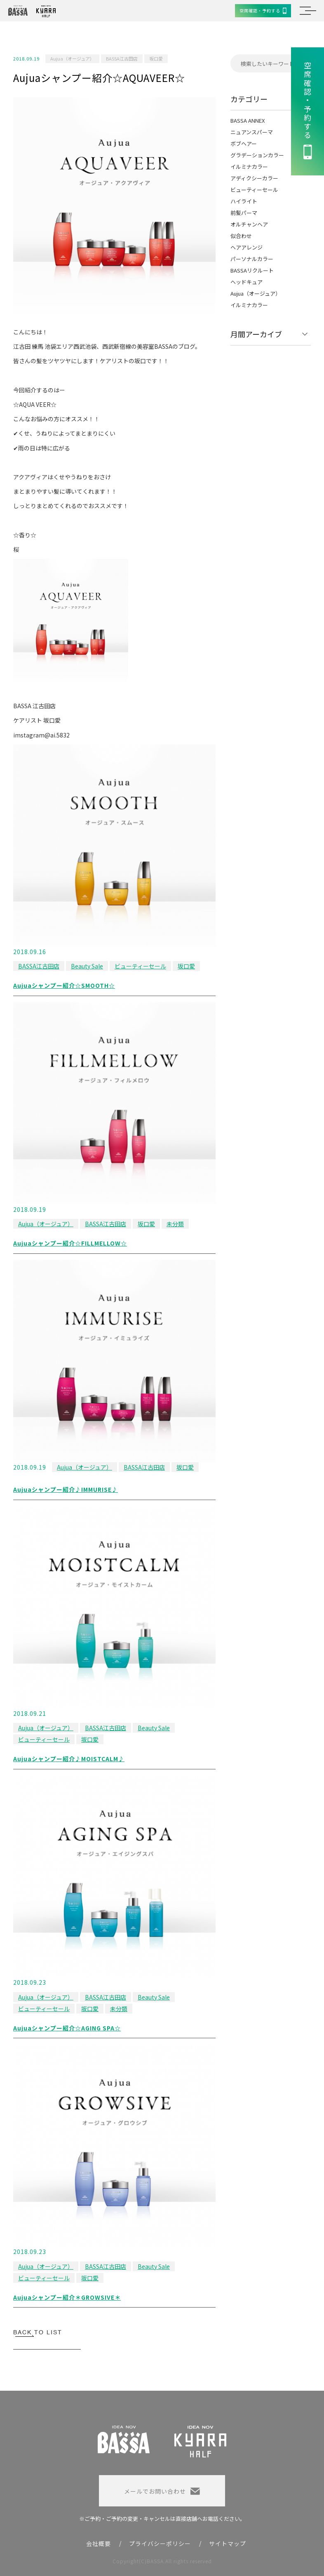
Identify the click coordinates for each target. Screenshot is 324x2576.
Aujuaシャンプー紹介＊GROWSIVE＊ (67, 2297)
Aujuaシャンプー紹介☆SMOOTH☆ (64, 985)
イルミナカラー (249, 166)
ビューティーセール (140, 966)
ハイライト (243, 201)
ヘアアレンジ (246, 247)
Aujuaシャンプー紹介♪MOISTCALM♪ (68, 1759)
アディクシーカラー (254, 178)
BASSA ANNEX (247, 120)
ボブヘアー (243, 143)
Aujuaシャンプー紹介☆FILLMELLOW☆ (70, 1243)
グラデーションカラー (257, 155)
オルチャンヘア (249, 224)
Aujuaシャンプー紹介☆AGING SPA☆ (67, 2028)
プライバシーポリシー (160, 2543)
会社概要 (98, 2543)
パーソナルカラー (251, 259)
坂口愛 (156, 58)
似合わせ (241, 236)
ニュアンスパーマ (251, 132)
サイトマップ (227, 2543)
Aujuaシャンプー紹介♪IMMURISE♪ (65, 1489)
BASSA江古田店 (122, 58)
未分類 (175, 1224)
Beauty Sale (87, 966)
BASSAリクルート (252, 270)
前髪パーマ (243, 213)
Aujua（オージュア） (72, 58)
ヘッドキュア (246, 282)
